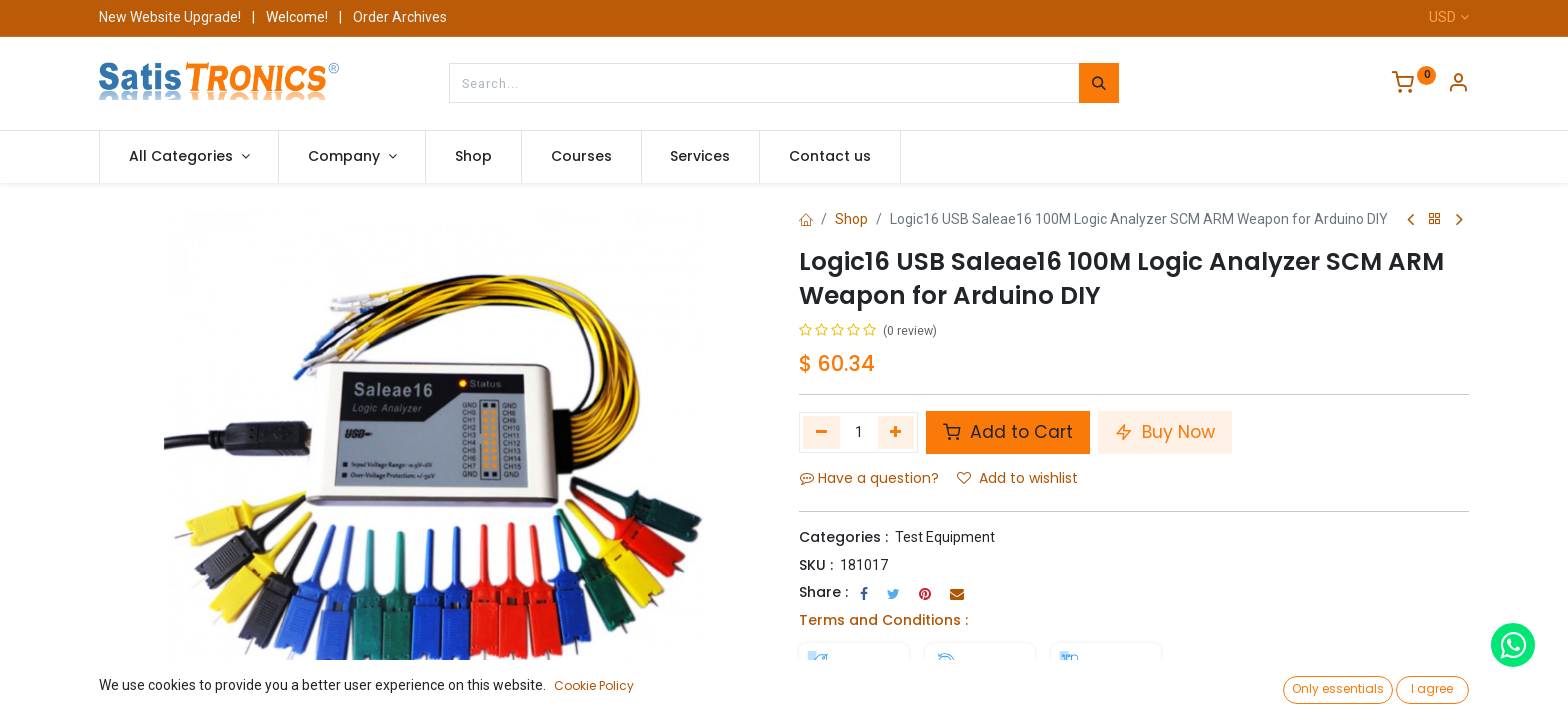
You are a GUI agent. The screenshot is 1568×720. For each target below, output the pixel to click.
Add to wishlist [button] (1017, 478)
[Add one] (896, 432)
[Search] (1099, 83)
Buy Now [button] (1165, 432)
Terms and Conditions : (883, 620)
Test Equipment (945, 537)
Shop (851, 219)
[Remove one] (821, 432)
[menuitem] (473, 157)
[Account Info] (1458, 85)
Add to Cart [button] (1008, 432)
